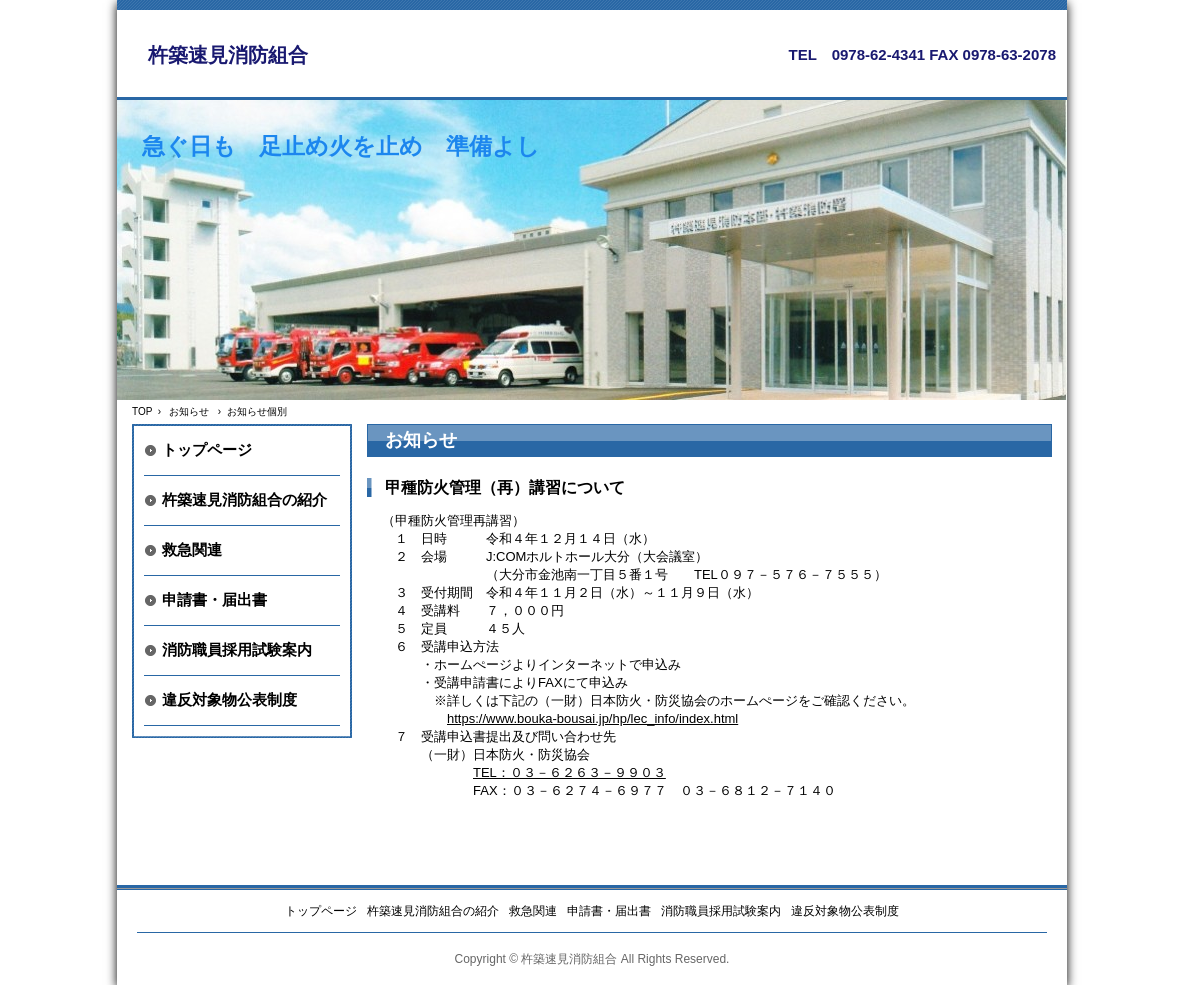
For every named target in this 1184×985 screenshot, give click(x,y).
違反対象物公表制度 (229, 699)
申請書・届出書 (214, 599)
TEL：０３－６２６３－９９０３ (569, 772)
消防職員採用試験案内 (237, 649)
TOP (142, 411)
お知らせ (189, 411)
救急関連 (192, 549)
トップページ (207, 449)
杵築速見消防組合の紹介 (244, 499)
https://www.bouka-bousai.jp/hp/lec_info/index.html (592, 718)
